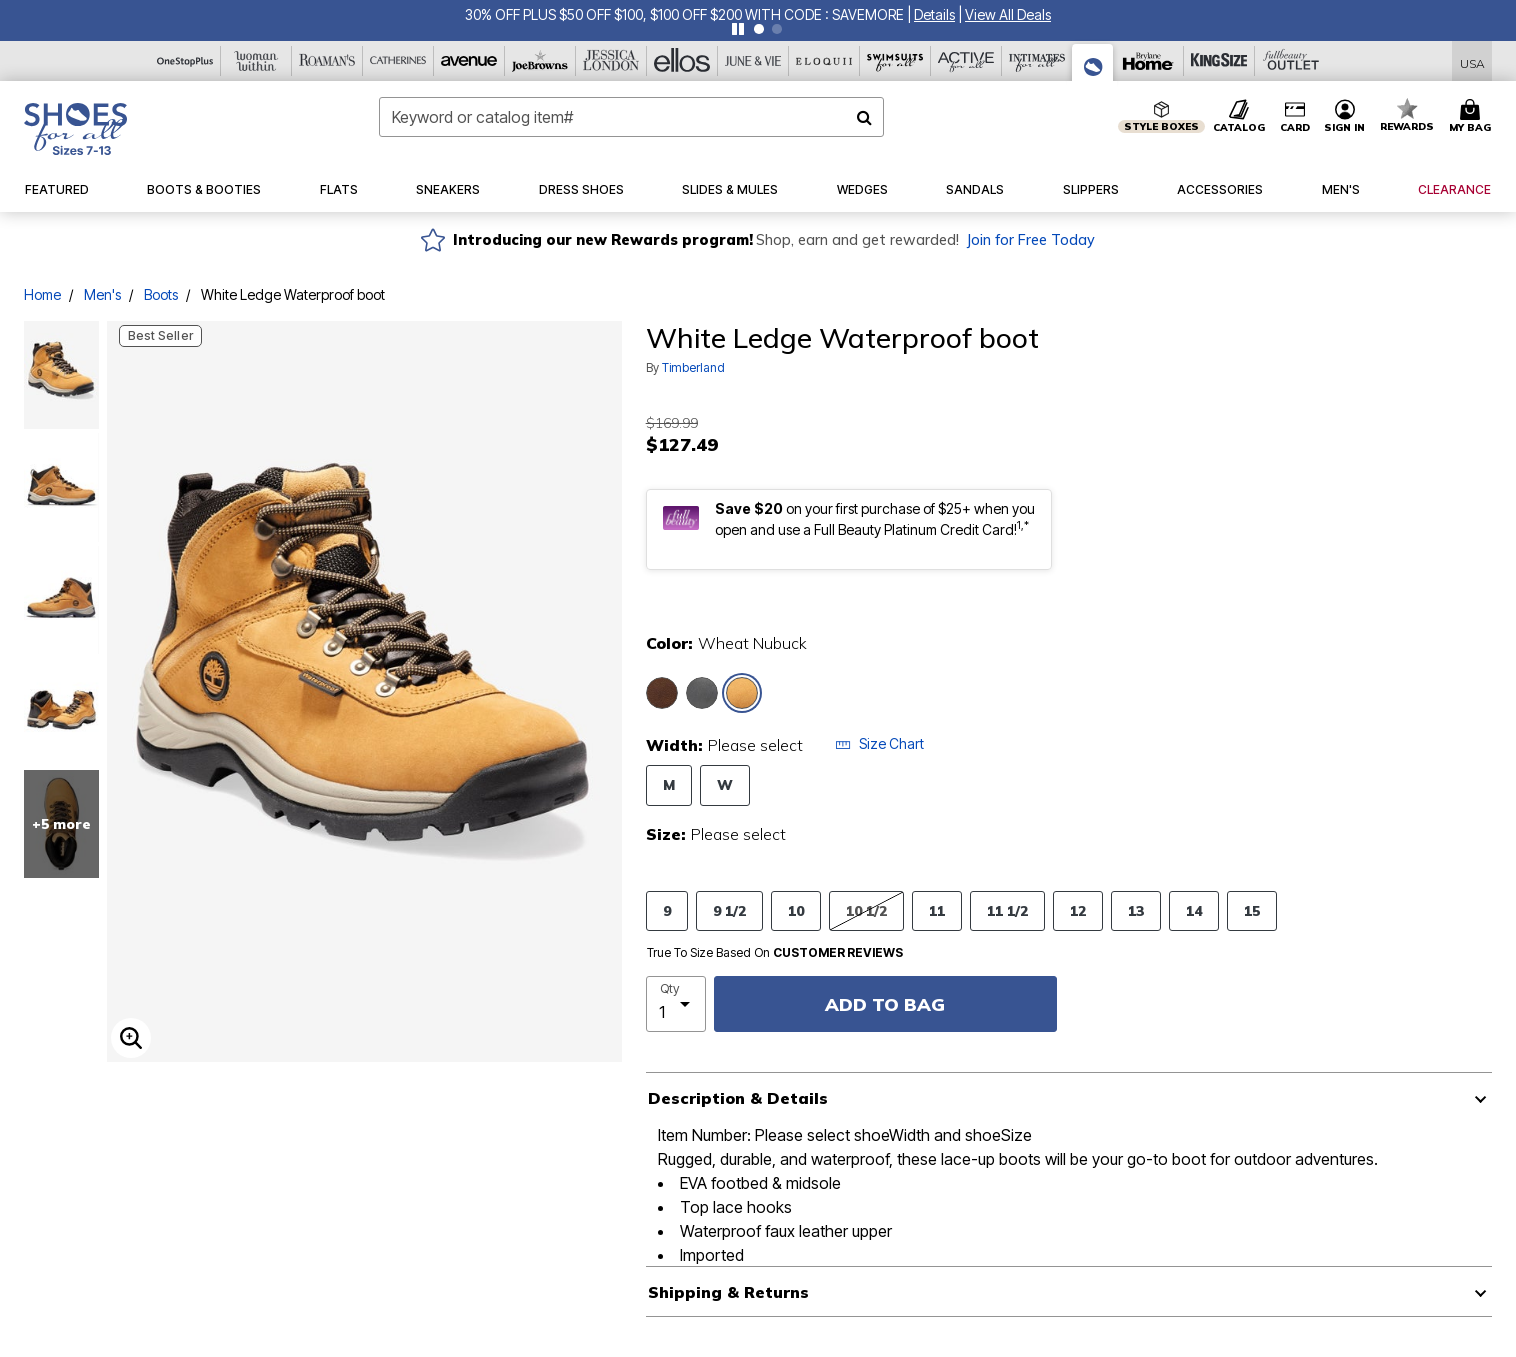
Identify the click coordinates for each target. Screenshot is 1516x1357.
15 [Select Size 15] (1252, 910)
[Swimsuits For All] (895, 61)
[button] (934, 14)
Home (42, 294)
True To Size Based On (775, 953)
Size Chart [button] (879, 743)
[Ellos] (682, 61)
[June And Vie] (753, 61)
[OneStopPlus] (185, 61)
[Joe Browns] (540, 61)
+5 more (61, 824)
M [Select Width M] (669, 784)
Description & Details (738, 1098)
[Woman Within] (256, 61)
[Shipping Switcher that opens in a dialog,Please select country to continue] (1472, 61)
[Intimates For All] (1037, 61)
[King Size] (1219, 61)
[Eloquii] (824, 61)
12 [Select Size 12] (1078, 910)
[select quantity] (676, 1004)
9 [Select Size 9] (667, 910)
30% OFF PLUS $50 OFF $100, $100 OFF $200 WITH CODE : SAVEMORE (686, 14)
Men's (102, 294)
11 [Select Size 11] (937, 910)
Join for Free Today (1030, 240)
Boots (161, 294)
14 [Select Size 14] (1194, 910)
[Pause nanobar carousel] (738, 29)
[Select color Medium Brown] (662, 693)
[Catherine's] (398, 61)
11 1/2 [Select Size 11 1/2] (1007, 910)
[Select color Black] (702, 693)
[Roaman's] (327, 61)
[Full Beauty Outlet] (1290, 61)
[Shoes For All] (1093, 62)
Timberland (693, 367)
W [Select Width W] (725, 784)
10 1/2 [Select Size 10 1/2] (866, 910)
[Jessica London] (611, 61)
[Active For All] (966, 61)
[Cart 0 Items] (1473, 117)
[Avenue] (469, 61)
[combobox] (631, 117)
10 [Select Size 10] (796, 910)
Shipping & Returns (728, 1292)
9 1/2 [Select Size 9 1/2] (729, 910)
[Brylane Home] (1148, 61)
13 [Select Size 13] (1136, 910)
